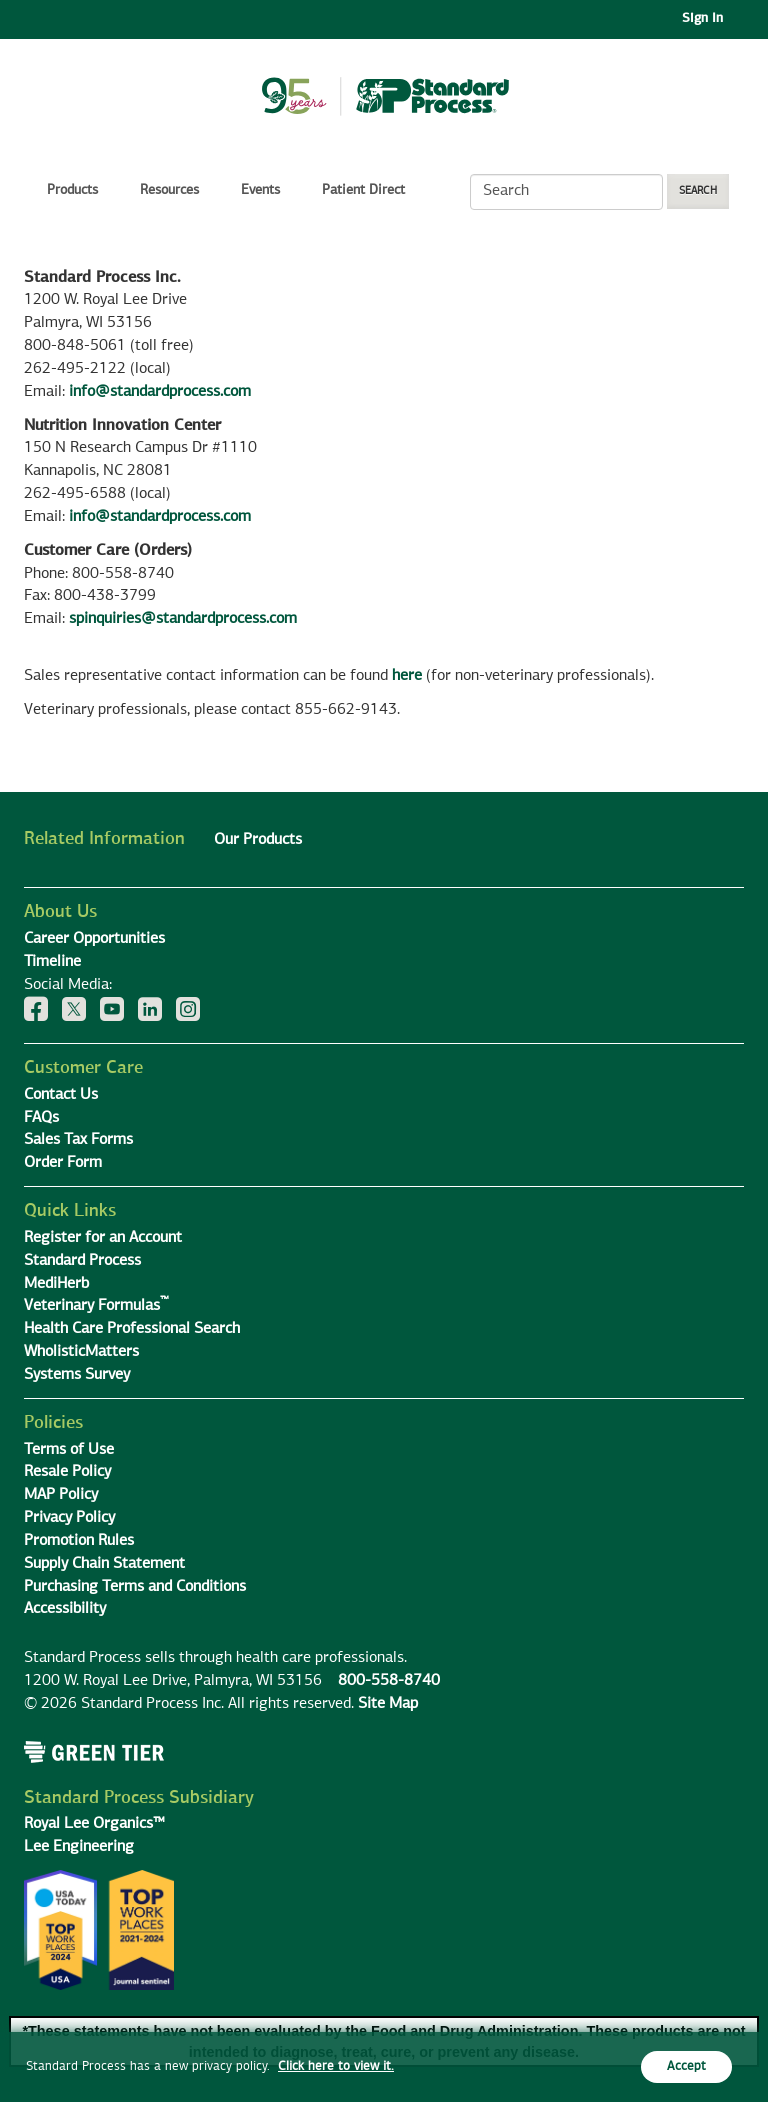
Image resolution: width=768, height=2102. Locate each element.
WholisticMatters (81, 1352)
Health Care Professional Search (132, 1329)
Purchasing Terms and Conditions (135, 1587)
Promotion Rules (79, 1541)
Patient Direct (365, 190)
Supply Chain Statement (104, 1564)
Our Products (258, 840)
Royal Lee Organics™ (94, 1824)
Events (260, 190)
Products (72, 190)
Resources (169, 190)
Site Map (388, 1704)
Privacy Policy (69, 1518)
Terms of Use (69, 1450)
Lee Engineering (79, 1847)
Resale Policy (67, 1472)
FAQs (41, 1118)
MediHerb (56, 1284)
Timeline (52, 962)
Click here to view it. (336, 2066)
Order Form (63, 1163)
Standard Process (82, 1261)
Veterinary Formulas (96, 1306)
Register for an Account (103, 1238)
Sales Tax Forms (78, 1140)
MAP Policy (61, 1495)
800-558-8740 (389, 1681)
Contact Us (61, 1095)
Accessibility (65, 1609)
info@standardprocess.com (160, 392)
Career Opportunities (94, 939)
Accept (686, 2066)
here (407, 676)
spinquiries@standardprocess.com (183, 619)
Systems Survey (77, 1375)
